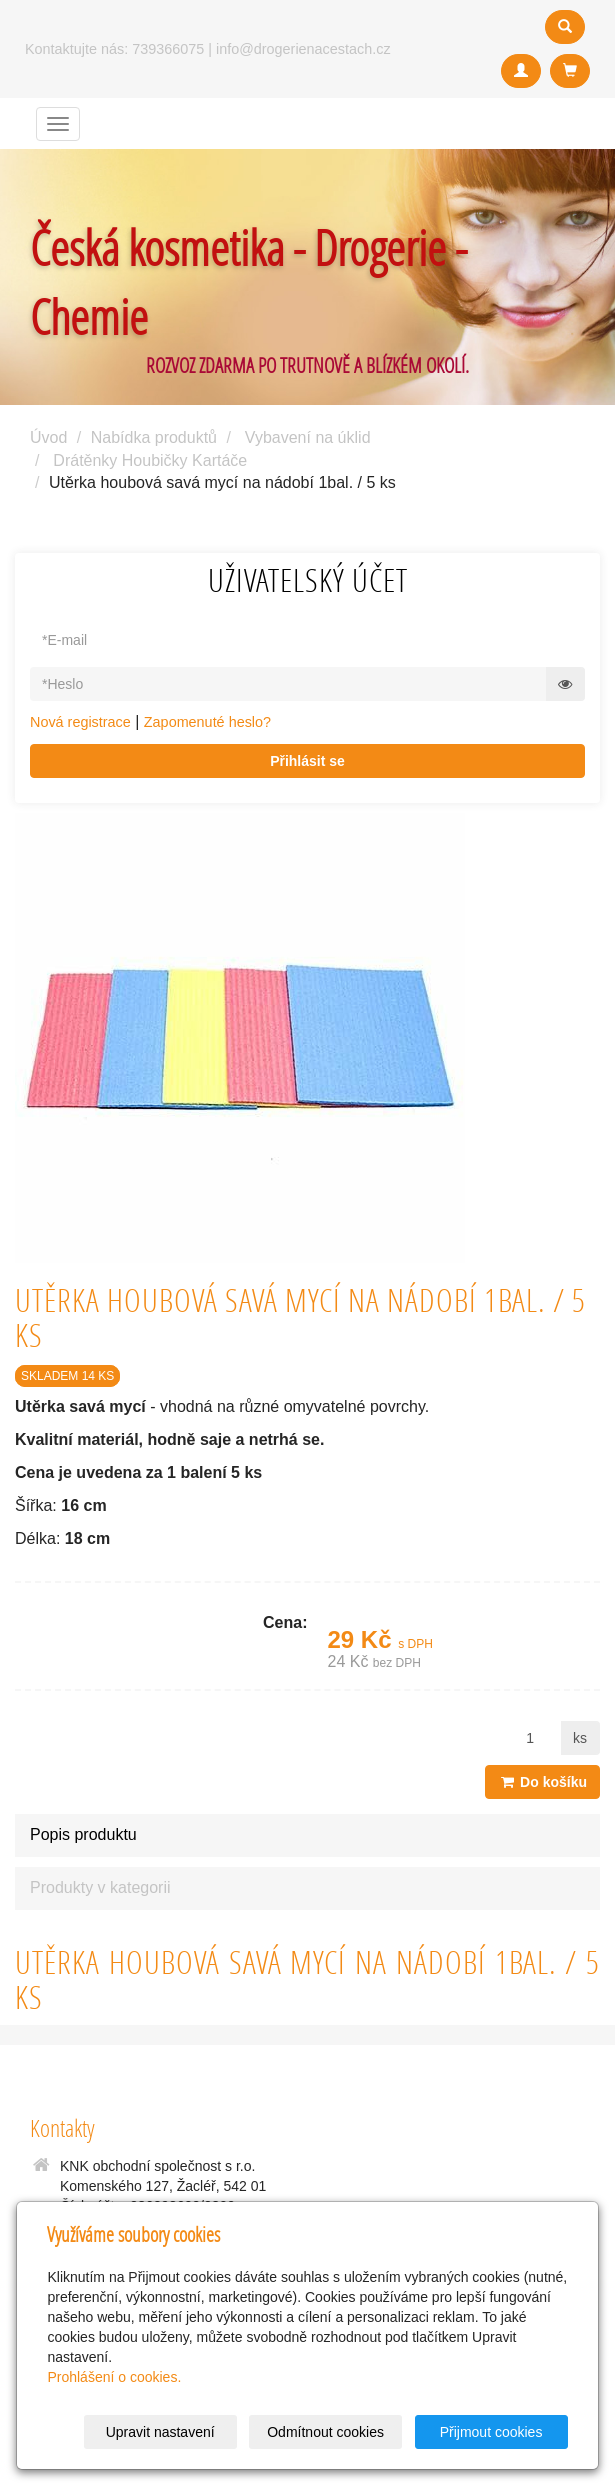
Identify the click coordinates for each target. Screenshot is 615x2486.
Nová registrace (80, 722)
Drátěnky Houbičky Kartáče (150, 460)
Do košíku (542, 1782)
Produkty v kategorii (100, 1887)
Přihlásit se (307, 761)
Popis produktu (83, 1834)
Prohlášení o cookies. (114, 2377)
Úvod (48, 437)
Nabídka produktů (154, 437)
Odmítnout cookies (325, 2432)
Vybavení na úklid (308, 437)
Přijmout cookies (491, 2432)
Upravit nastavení (160, 2432)
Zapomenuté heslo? (207, 722)
